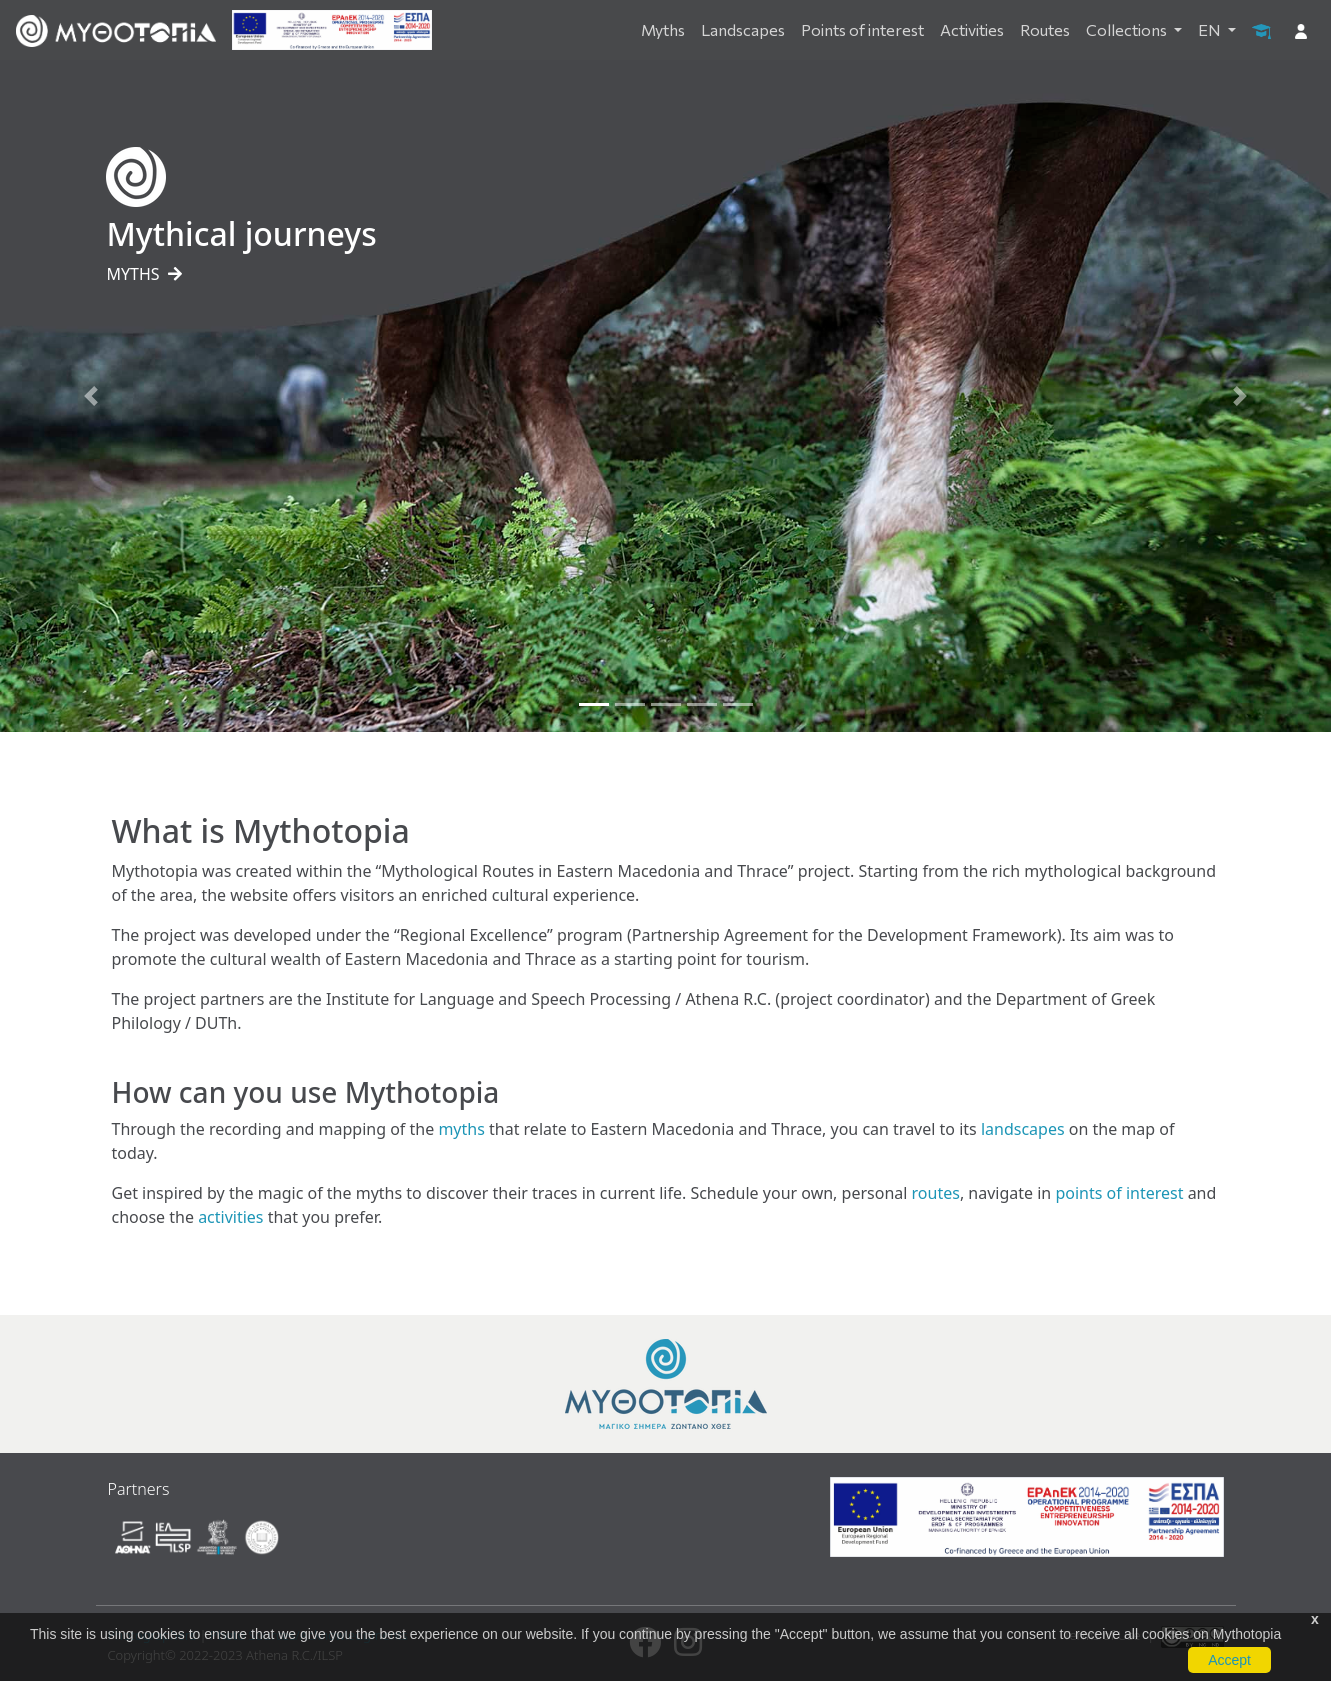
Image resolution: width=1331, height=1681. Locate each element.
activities (230, 1217)
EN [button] (1211, 29)
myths (461, 1129)
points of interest (1119, 1193)
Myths (663, 29)
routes (936, 1193)
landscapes (1023, 1129)
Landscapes (743, 29)
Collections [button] (1128, 29)
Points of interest (862, 29)
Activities (972, 29)
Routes (1045, 29)
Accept (1229, 1660)
